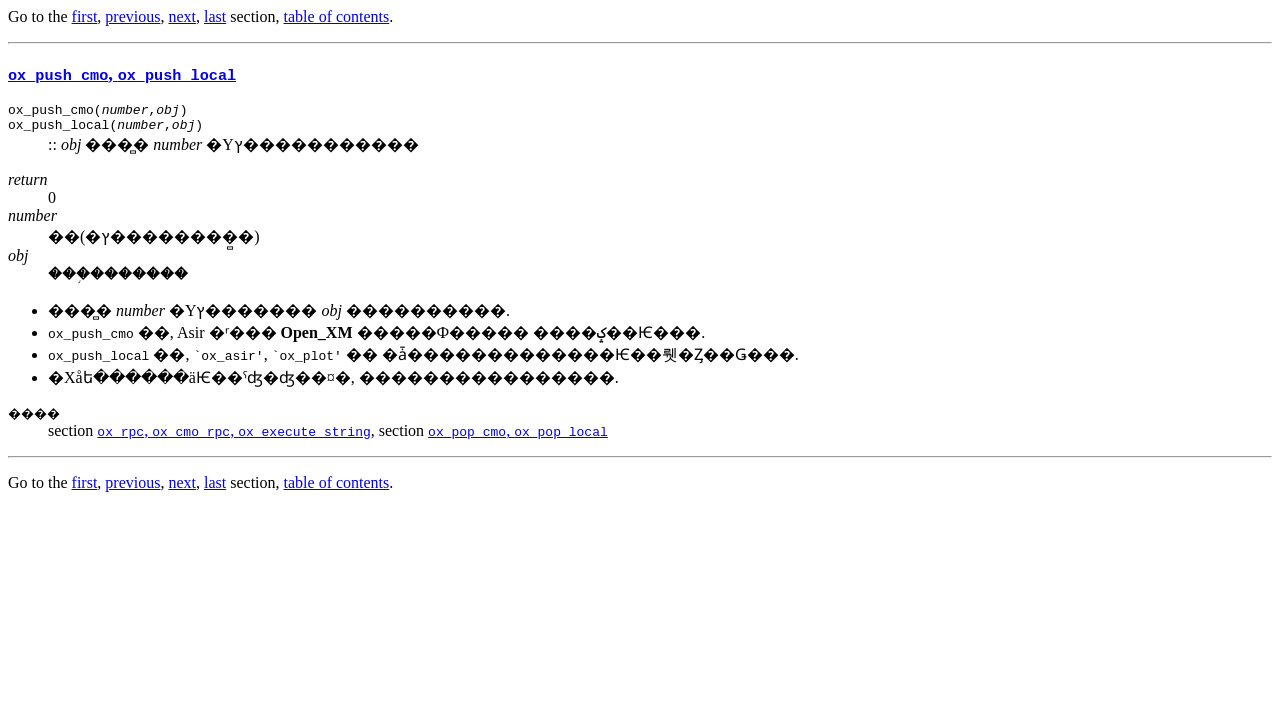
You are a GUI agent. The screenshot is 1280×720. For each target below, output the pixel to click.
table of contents (337, 16)
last (215, 16)
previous (132, 16)
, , (233, 436)
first (85, 16)
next (182, 16)
